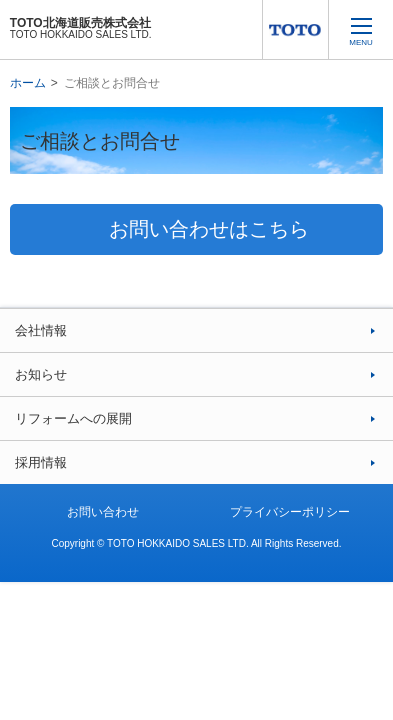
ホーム (28, 83)
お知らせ (41, 374)
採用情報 (41, 462)
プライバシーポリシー (290, 512)
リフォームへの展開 (73, 418)
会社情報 (41, 330)
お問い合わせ (103, 512)
